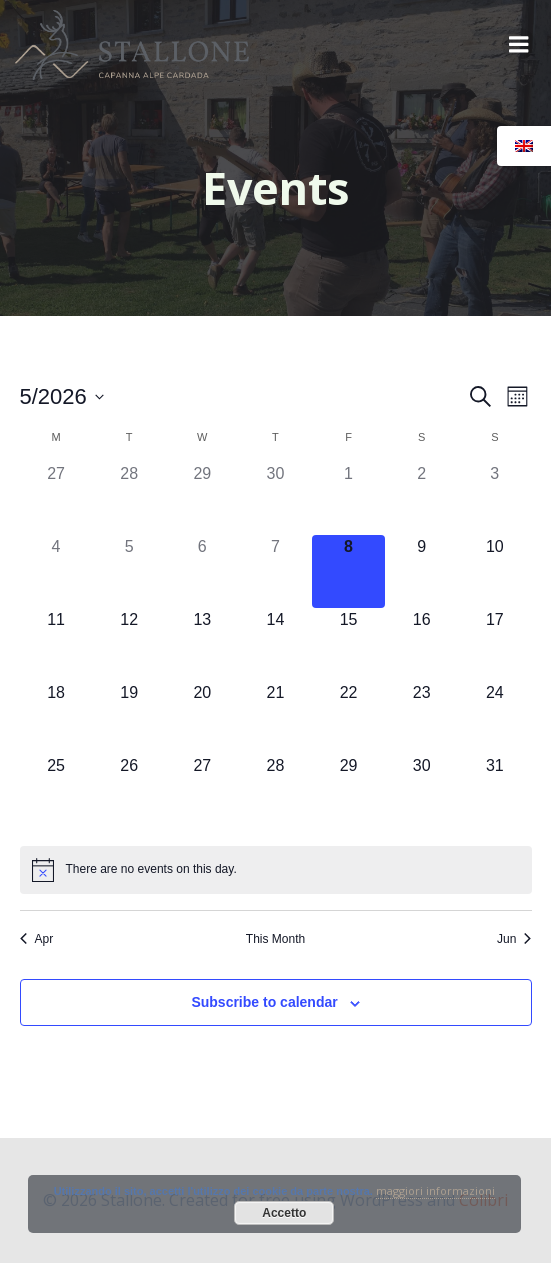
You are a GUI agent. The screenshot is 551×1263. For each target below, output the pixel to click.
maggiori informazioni (435, 1190)
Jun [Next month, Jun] (514, 939)
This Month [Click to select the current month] (275, 939)
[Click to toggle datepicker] (62, 396)
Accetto (284, 1213)
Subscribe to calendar (264, 1002)
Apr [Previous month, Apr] (37, 939)
